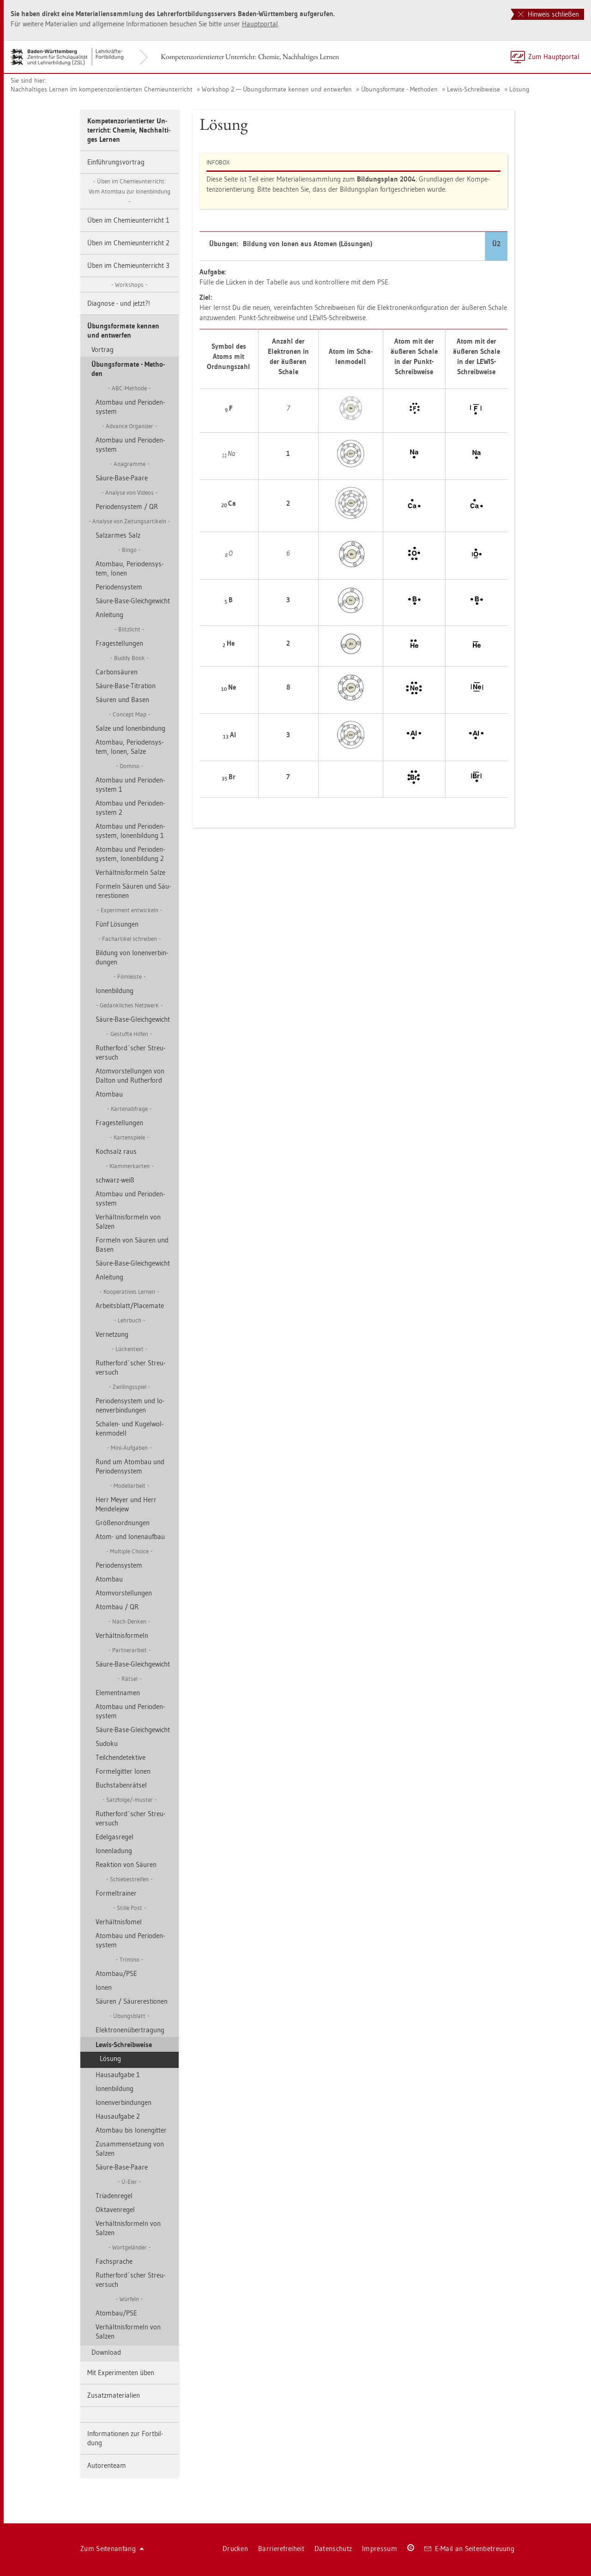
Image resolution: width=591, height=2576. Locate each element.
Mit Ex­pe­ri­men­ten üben (120, 2372)
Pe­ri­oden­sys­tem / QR (127, 506)
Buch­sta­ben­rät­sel (121, 1785)
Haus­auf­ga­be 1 (118, 2074)
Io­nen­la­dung (114, 1850)
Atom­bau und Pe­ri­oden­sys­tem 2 (130, 808)
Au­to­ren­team (106, 2465)
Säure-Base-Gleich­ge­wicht (133, 600)
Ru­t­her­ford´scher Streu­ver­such (130, 1052)
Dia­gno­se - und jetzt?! (118, 303)
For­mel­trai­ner (116, 1893)
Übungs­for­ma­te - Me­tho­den (399, 89)
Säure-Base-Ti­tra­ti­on (126, 685)
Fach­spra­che (114, 2261)
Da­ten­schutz (333, 2548)
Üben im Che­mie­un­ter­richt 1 (128, 220)
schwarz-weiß (115, 1180)
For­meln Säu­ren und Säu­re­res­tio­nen (133, 891)
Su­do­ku (107, 1743)
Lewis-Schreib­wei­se (473, 89)
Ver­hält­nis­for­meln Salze (130, 872)
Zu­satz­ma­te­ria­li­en (113, 2395)
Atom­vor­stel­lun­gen (124, 1592)
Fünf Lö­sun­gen (117, 924)
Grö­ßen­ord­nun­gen (123, 1522)
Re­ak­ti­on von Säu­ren (126, 1864)
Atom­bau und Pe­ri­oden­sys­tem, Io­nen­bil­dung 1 (130, 831)
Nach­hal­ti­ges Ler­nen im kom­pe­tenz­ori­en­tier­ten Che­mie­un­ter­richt (102, 89)
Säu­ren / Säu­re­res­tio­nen (132, 2001)
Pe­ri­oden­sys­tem (119, 586)
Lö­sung (519, 89)
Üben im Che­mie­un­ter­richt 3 (128, 265)
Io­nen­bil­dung (114, 990)
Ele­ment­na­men (118, 1692)
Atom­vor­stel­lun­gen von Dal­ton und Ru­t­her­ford (130, 1076)
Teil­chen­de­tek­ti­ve (120, 1757)
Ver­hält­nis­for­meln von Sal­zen (128, 1221)
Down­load (106, 2352)
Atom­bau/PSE (116, 1973)
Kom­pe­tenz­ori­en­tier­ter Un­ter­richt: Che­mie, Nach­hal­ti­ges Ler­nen (250, 57)
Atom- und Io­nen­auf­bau (130, 1536)
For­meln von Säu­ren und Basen (132, 1245)
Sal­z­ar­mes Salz (118, 535)
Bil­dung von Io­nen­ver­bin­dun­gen (132, 957)
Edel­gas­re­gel (114, 1836)
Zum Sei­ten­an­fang (112, 2548)
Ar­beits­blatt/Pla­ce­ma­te (130, 1305)
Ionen (104, 1987)
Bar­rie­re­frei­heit (281, 2548)
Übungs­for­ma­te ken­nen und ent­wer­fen (123, 330)
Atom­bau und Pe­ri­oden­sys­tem (130, 407)
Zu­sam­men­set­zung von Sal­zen (130, 2149)
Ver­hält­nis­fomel (119, 1921)
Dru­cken (235, 2548)
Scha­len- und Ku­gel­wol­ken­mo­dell (129, 1428)
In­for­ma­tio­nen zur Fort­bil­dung (125, 2438)
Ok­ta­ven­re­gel (115, 2209)
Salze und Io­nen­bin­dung (130, 728)
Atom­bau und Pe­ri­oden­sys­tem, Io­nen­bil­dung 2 (130, 854)
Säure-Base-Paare (122, 477)
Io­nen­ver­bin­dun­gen (123, 2102)
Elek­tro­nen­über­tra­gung (130, 2029)
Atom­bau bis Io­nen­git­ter (131, 2130)
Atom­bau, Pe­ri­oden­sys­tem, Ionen (129, 568)
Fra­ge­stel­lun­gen (119, 643)
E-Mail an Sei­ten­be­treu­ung (469, 2548)
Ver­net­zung (112, 1334)
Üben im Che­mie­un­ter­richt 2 (128, 242)
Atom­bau (109, 1094)
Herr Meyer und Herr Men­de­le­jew (126, 1504)
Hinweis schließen (548, 14)
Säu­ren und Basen (122, 699)
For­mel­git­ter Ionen (123, 1771)
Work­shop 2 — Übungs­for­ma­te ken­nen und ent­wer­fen (277, 89)
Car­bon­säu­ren (117, 671)
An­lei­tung (109, 614)
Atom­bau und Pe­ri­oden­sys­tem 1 (130, 785)
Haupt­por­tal (260, 23)
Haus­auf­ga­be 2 (118, 2116)
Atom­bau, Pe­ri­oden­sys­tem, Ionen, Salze (129, 747)
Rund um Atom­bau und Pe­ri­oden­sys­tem (130, 1466)
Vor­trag (102, 349)
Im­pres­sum (379, 2548)
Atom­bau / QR (117, 1606)
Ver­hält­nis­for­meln (122, 1635)
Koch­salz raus (116, 1151)
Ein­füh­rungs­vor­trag (116, 162)
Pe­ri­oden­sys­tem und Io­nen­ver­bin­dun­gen (130, 1405)
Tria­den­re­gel (114, 2195)
